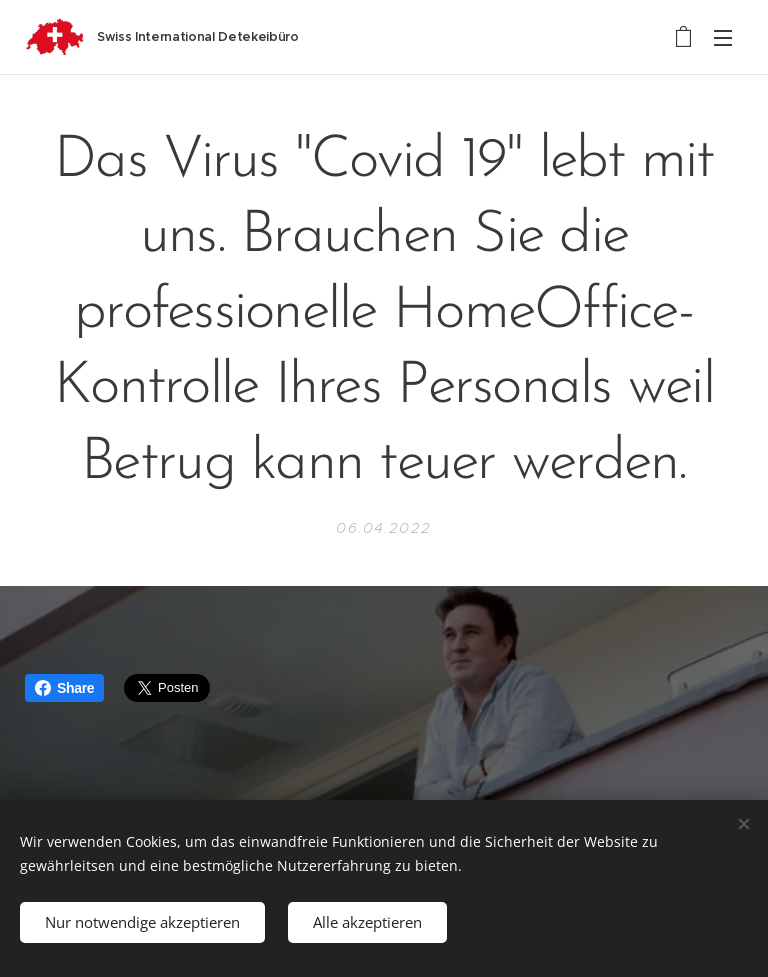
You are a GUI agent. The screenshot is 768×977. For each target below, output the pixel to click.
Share (64, 688)
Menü (723, 38)
